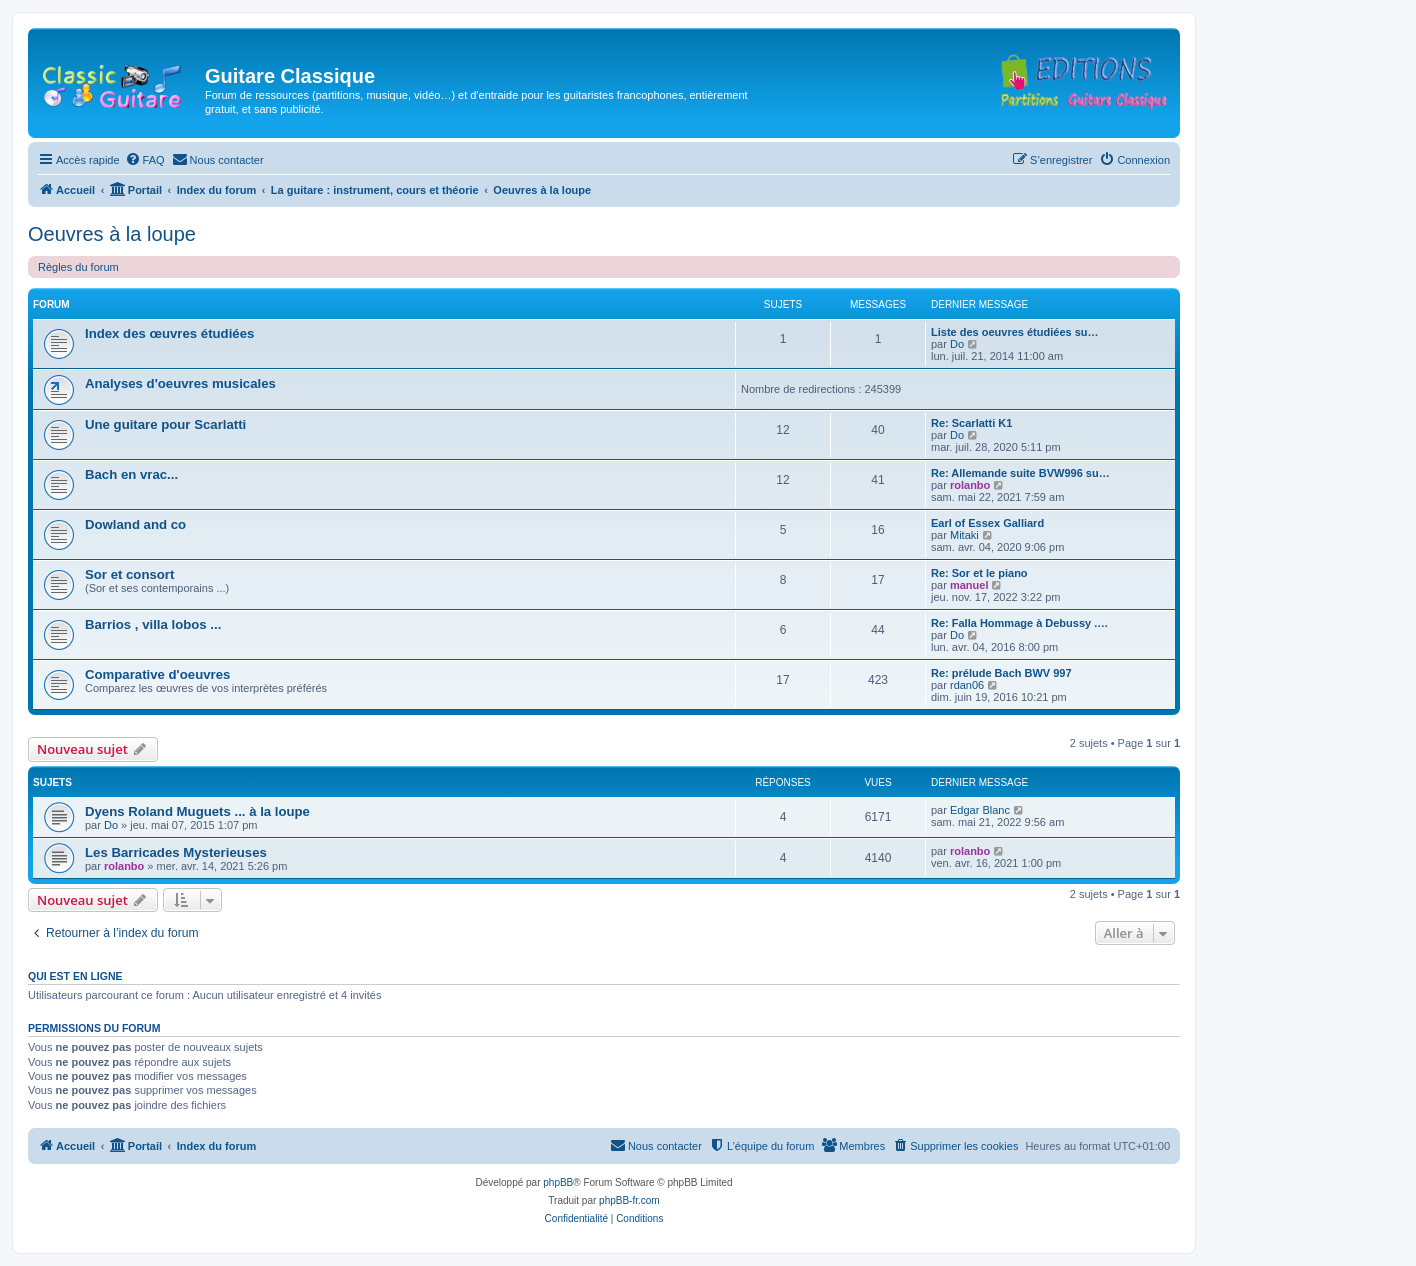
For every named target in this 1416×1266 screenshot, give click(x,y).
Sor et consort (129, 574)
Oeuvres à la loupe (112, 234)
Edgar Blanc (980, 810)
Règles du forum (78, 267)
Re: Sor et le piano (979, 573)
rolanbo (970, 485)
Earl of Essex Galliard (987, 523)
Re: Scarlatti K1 (971, 423)
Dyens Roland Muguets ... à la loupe (197, 811)
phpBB (558, 1182)
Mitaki (964, 535)
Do (957, 344)
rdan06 (967, 685)
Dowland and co (135, 524)
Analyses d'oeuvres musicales (180, 383)
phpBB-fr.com (629, 1200)
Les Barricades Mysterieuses (176, 852)
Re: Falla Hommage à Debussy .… (1019, 623)
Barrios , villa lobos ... (153, 624)
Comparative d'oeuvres (157, 674)
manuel (969, 585)
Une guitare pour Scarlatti (165, 424)
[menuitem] (145, 160)
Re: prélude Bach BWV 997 (1001, 673)
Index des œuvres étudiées (169, 333)
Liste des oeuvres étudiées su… (1015, 332)
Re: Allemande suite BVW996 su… (1020, 473)
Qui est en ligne (75, 976)
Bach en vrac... (131, 474)
